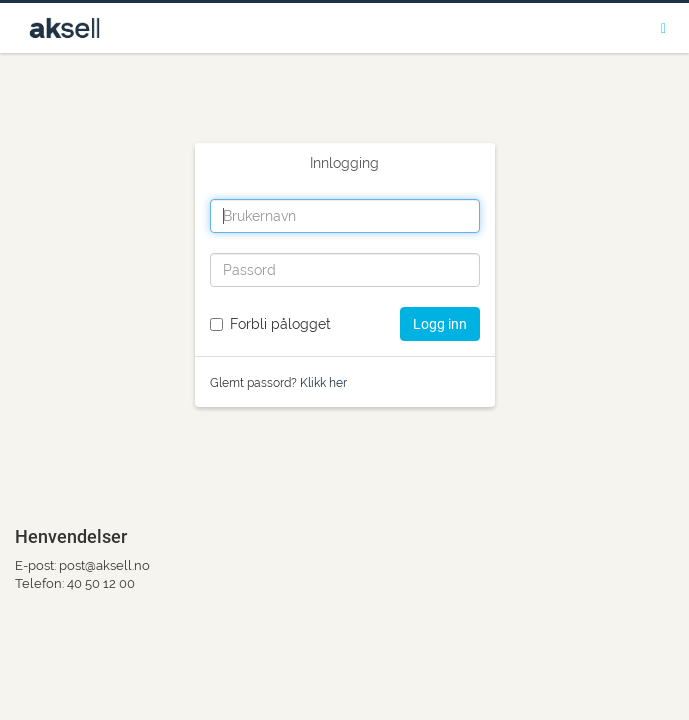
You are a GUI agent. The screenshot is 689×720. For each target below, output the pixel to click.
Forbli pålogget (280, 324)
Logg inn (440, 324)
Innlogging (344, 163)
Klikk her (323, 383)
